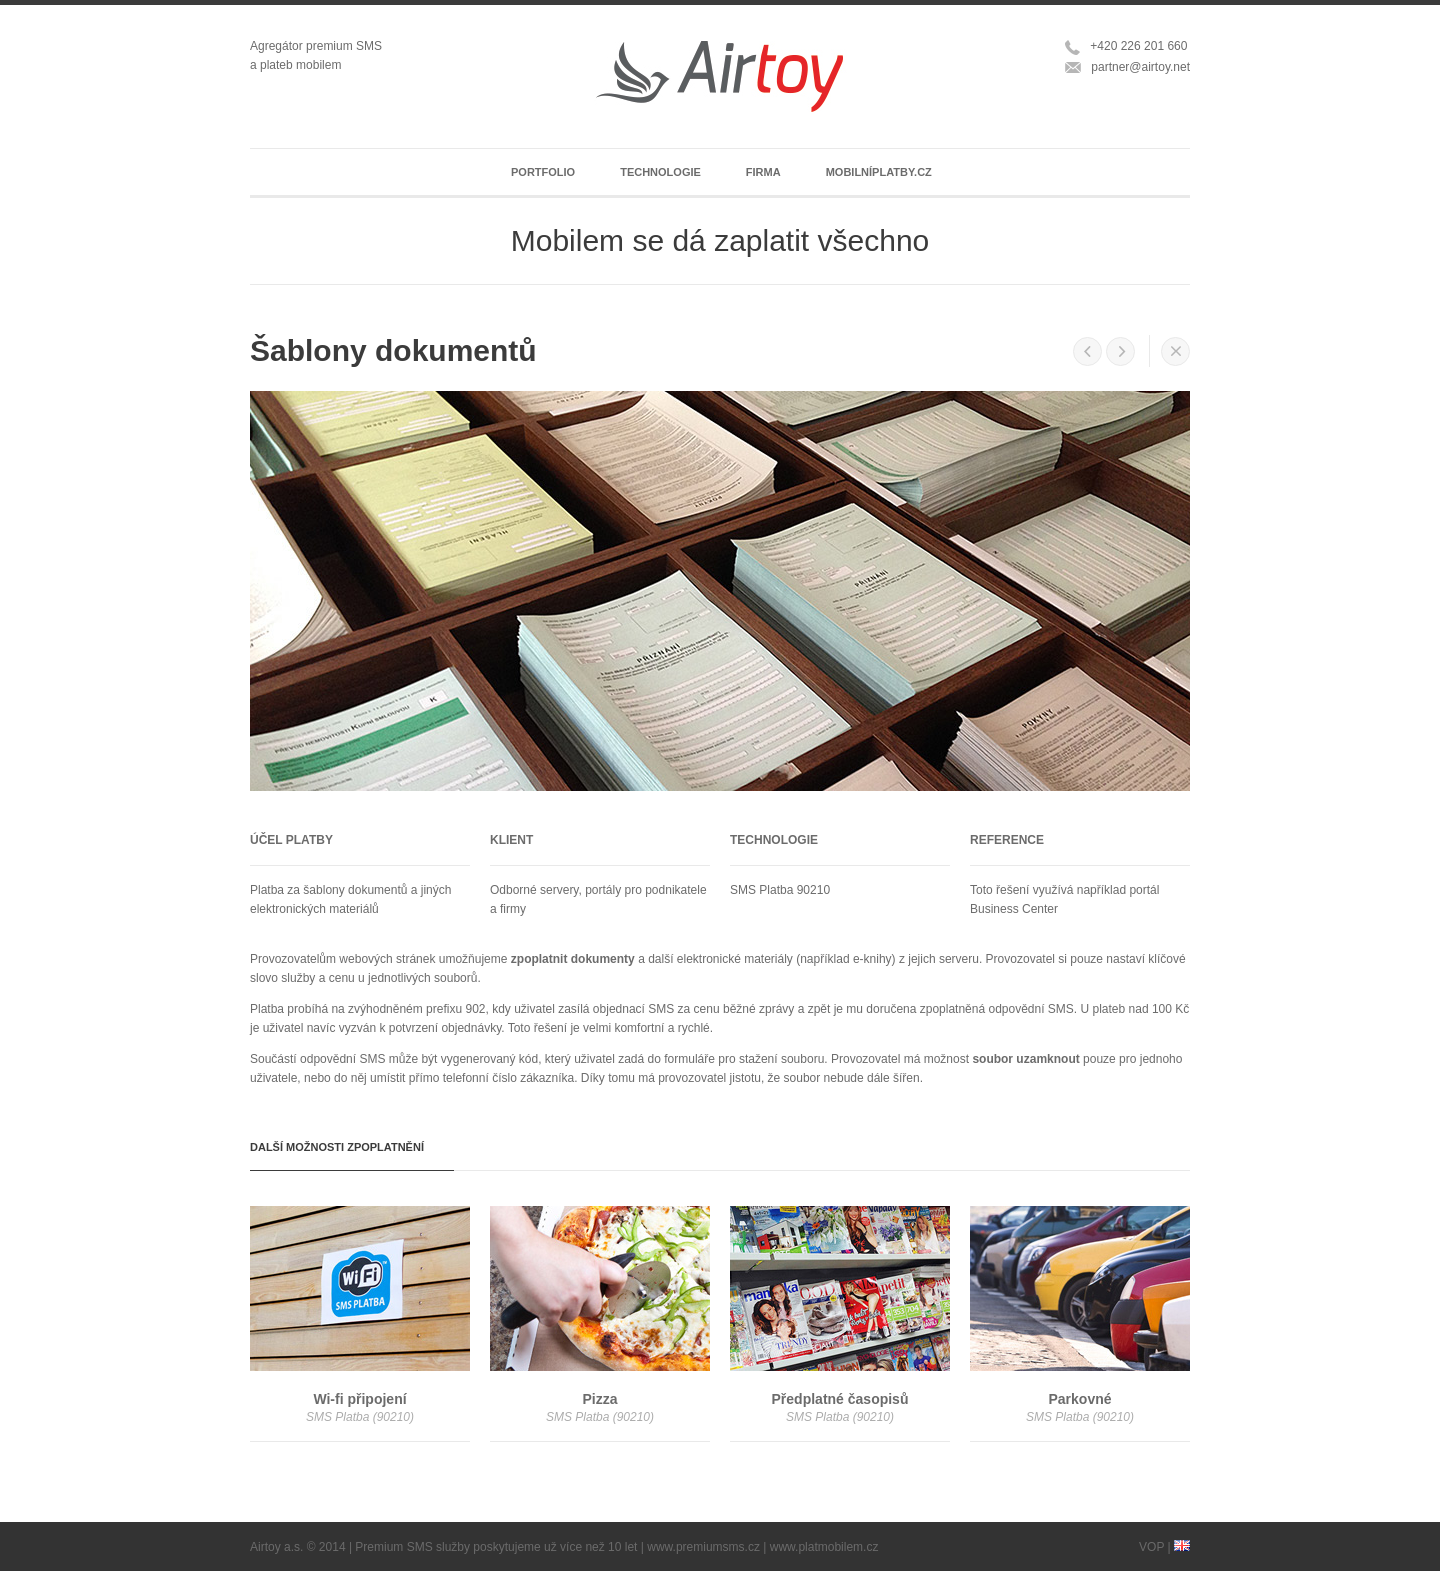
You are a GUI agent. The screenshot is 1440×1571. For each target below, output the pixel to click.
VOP (1151, 1547)
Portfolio (543, 172)
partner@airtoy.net (1140, 67)
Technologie (660, 172)
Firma (763, 172)
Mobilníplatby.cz (879, 172)
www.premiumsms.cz (703, 1547)
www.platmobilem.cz (824, 1547)
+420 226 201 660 (1138, 46)
